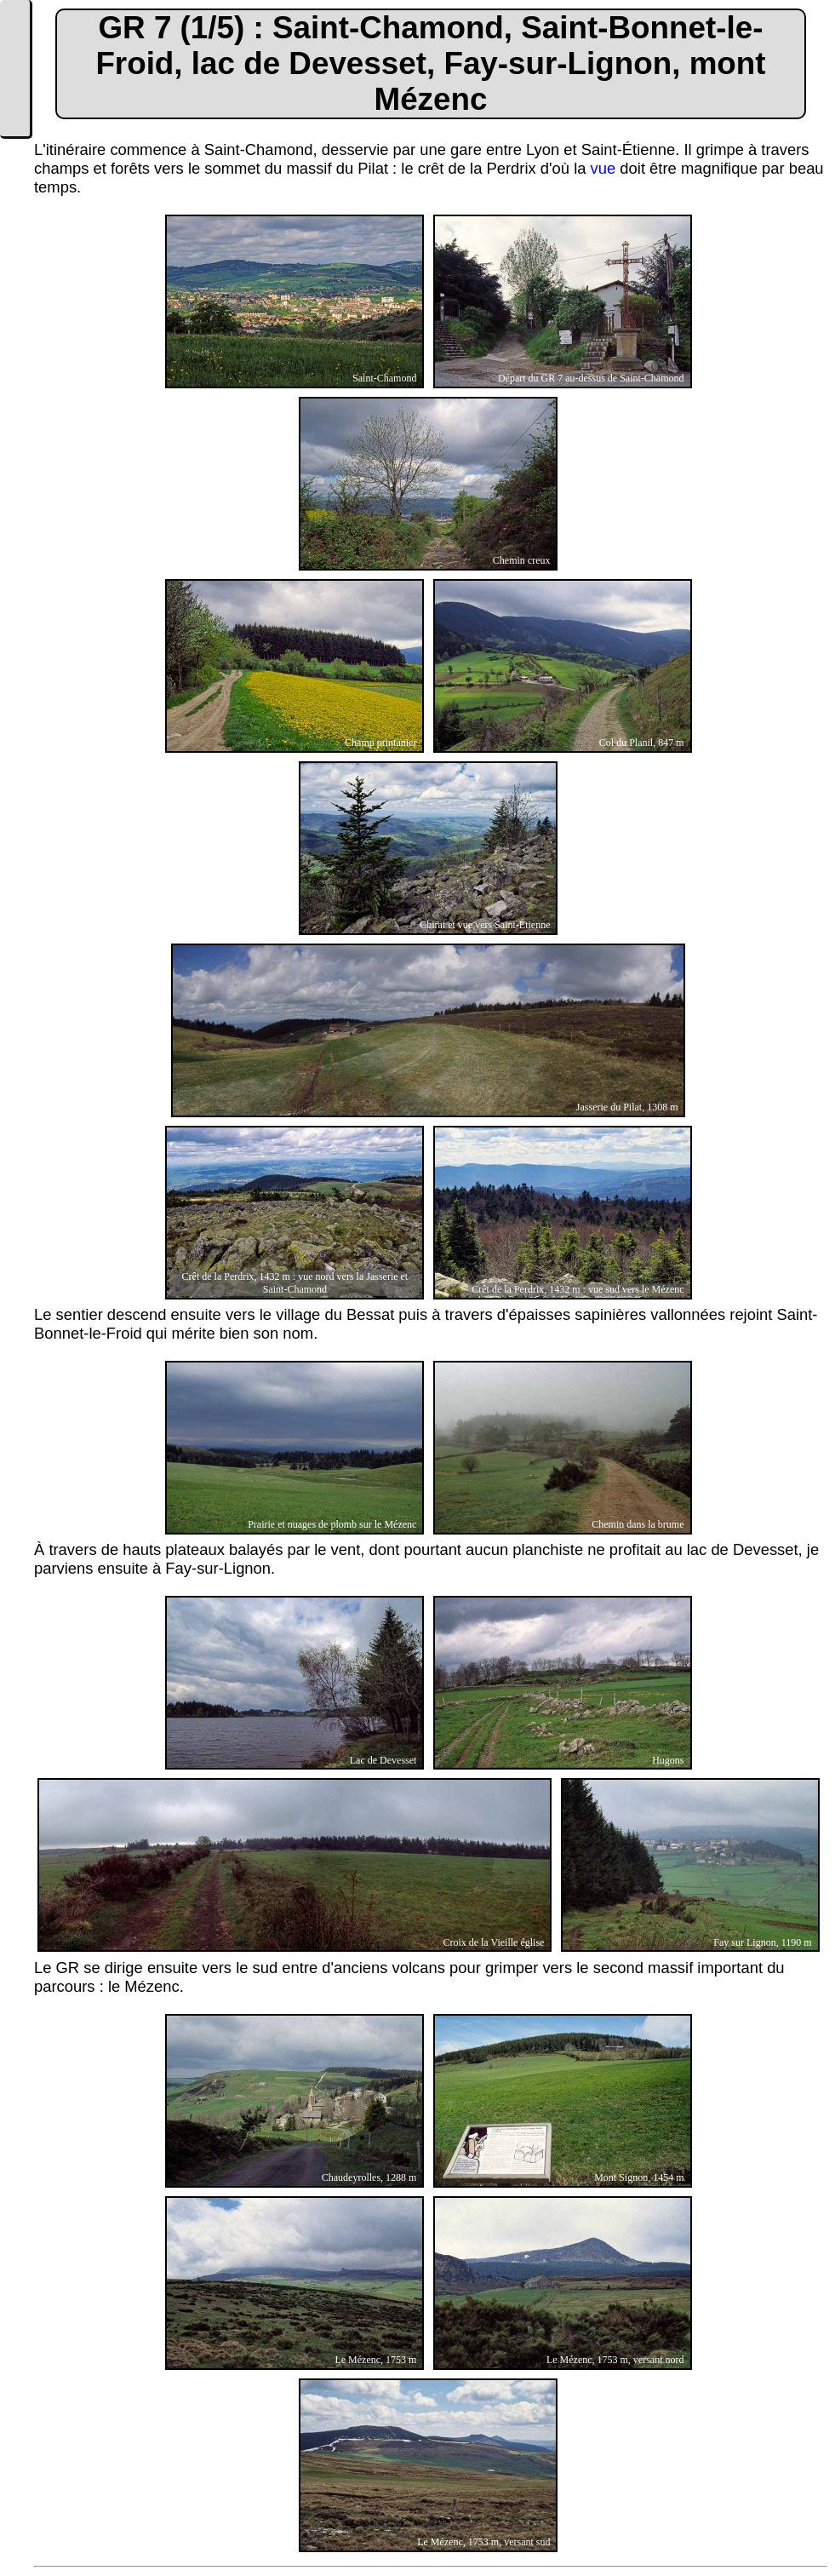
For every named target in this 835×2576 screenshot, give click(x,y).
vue (603, 168)
